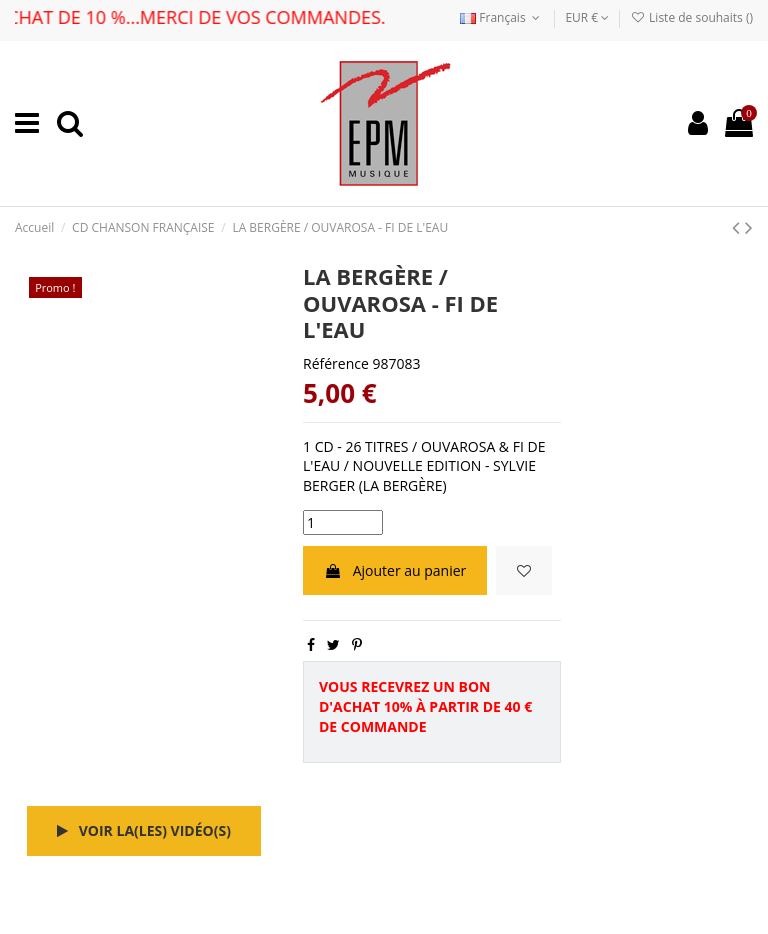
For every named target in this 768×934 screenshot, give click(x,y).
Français (502, 17)
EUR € (587, 17)
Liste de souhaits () (692, 17)
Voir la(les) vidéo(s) (144, 830)
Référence (336, 363)
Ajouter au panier (395, 570)
